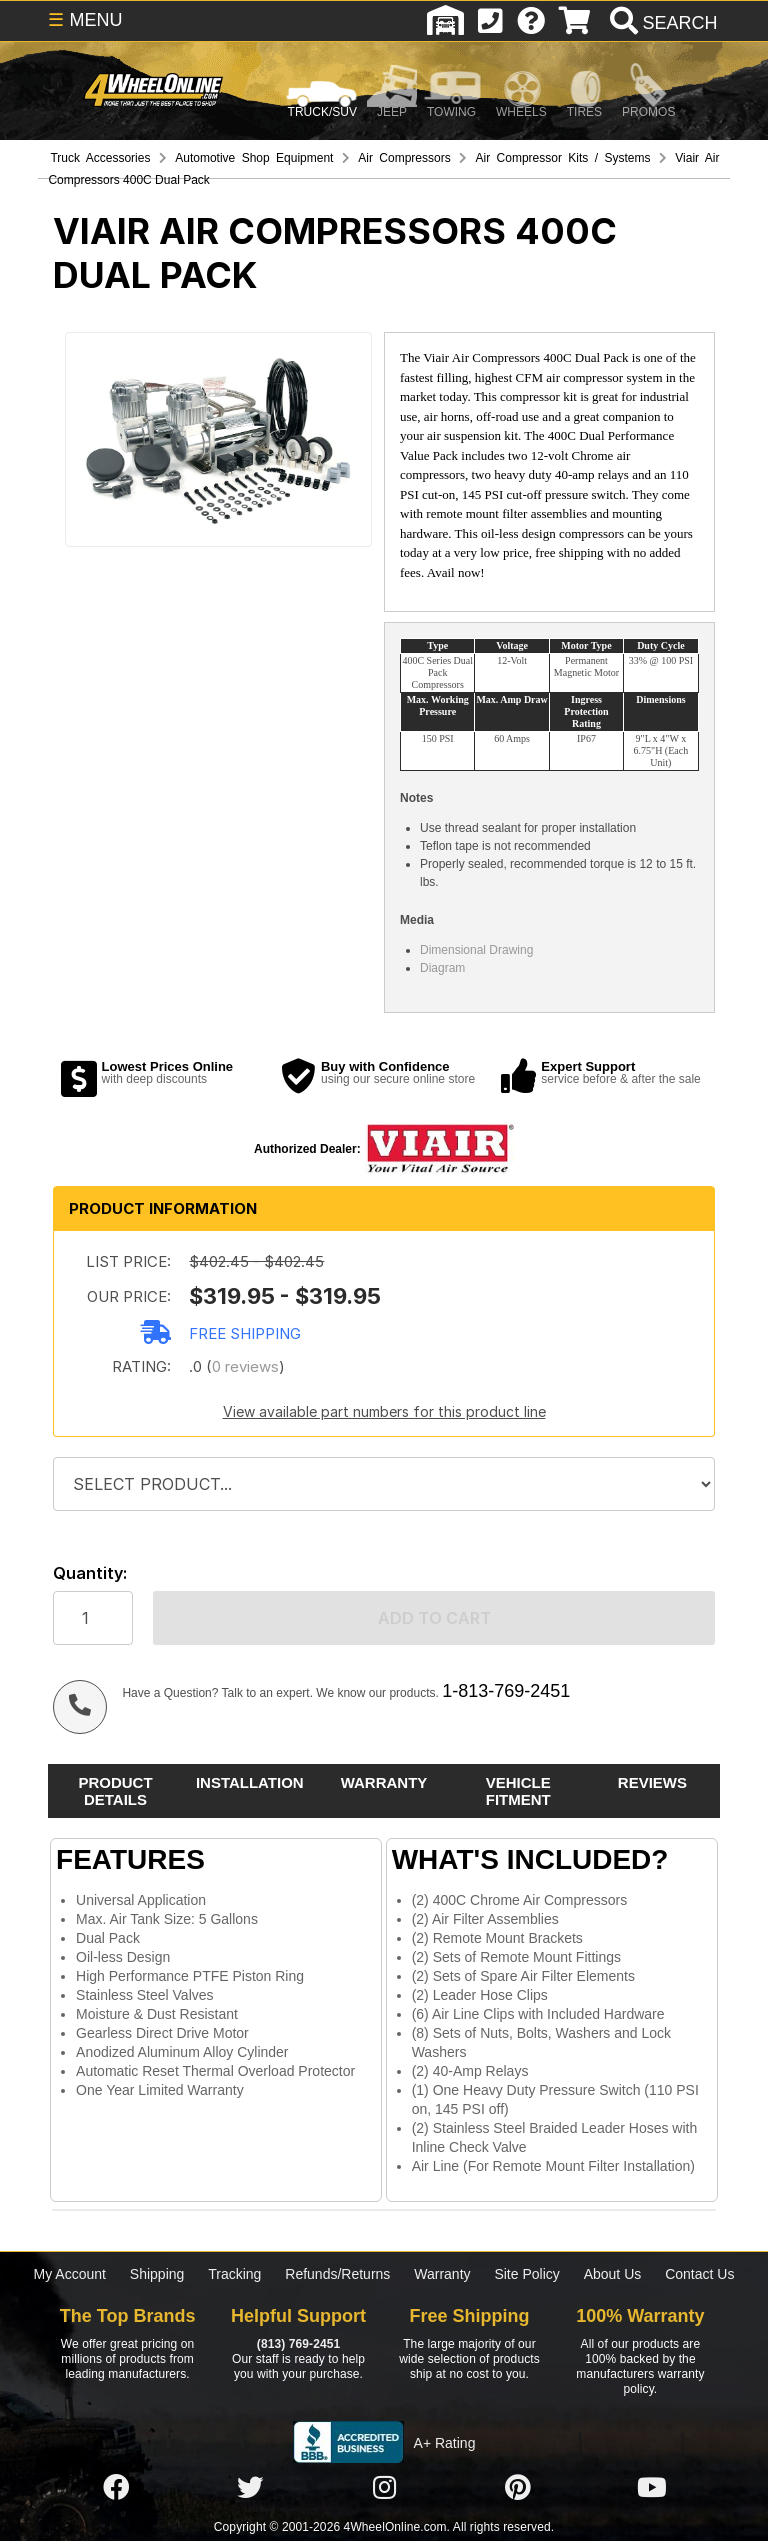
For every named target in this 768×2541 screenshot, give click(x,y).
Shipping (157, 2274)
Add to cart (434, 1618)
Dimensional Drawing (476, 950)
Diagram (442, 968)
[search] (661, 23)
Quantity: (90, 1573)
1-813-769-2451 (506, 1691)
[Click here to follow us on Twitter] (250, 2488)
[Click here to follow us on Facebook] (116, 2488)
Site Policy (526, 2274)
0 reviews (245, 1366)
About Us (613, 2274)
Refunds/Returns (337, 2274)
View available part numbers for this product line (384, 1411)
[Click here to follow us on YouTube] (652, 2488)
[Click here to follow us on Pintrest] (518, 2488)
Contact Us (699, 2274)
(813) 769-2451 (298, 2344)
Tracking (234, 2274)
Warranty (442, 2274)
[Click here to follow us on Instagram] (384, 2488)
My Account (70, 2274)
